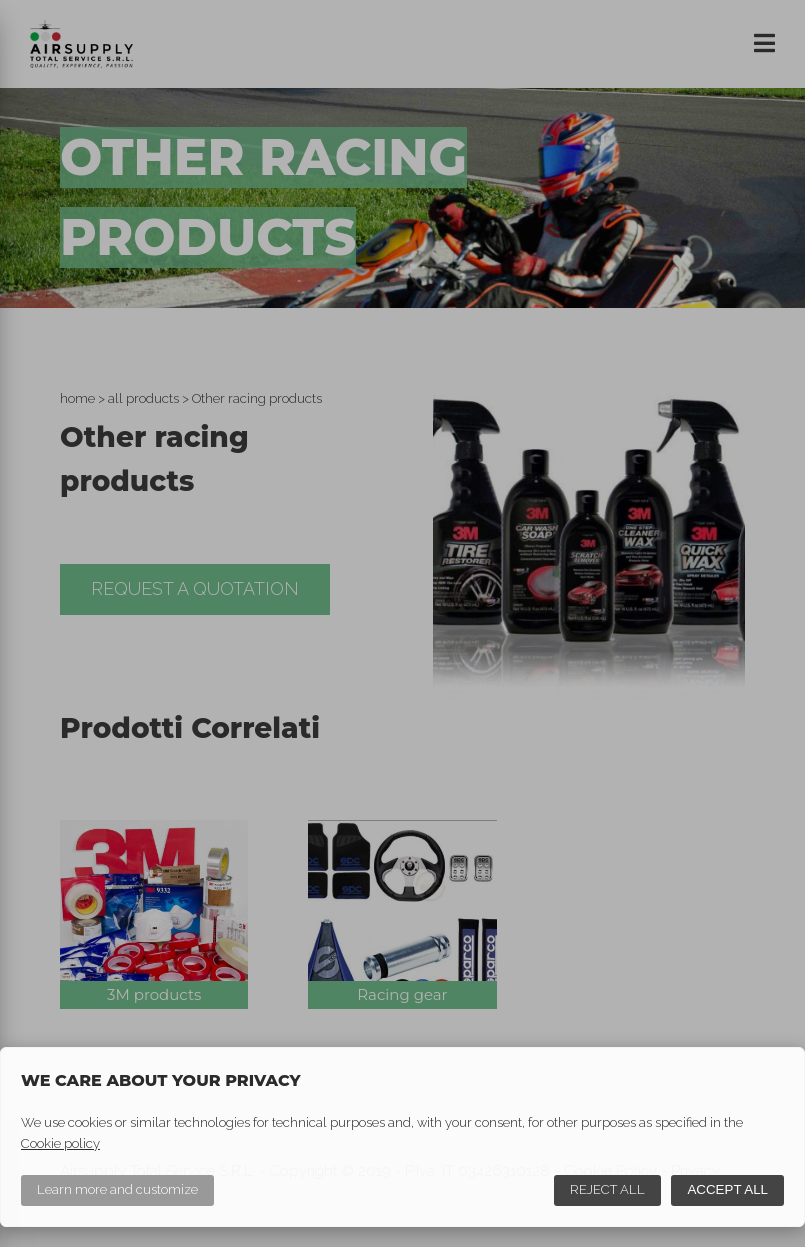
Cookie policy (60, 1143)
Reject (607, 1189)
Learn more (117, 1189)
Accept (727, 1189)
